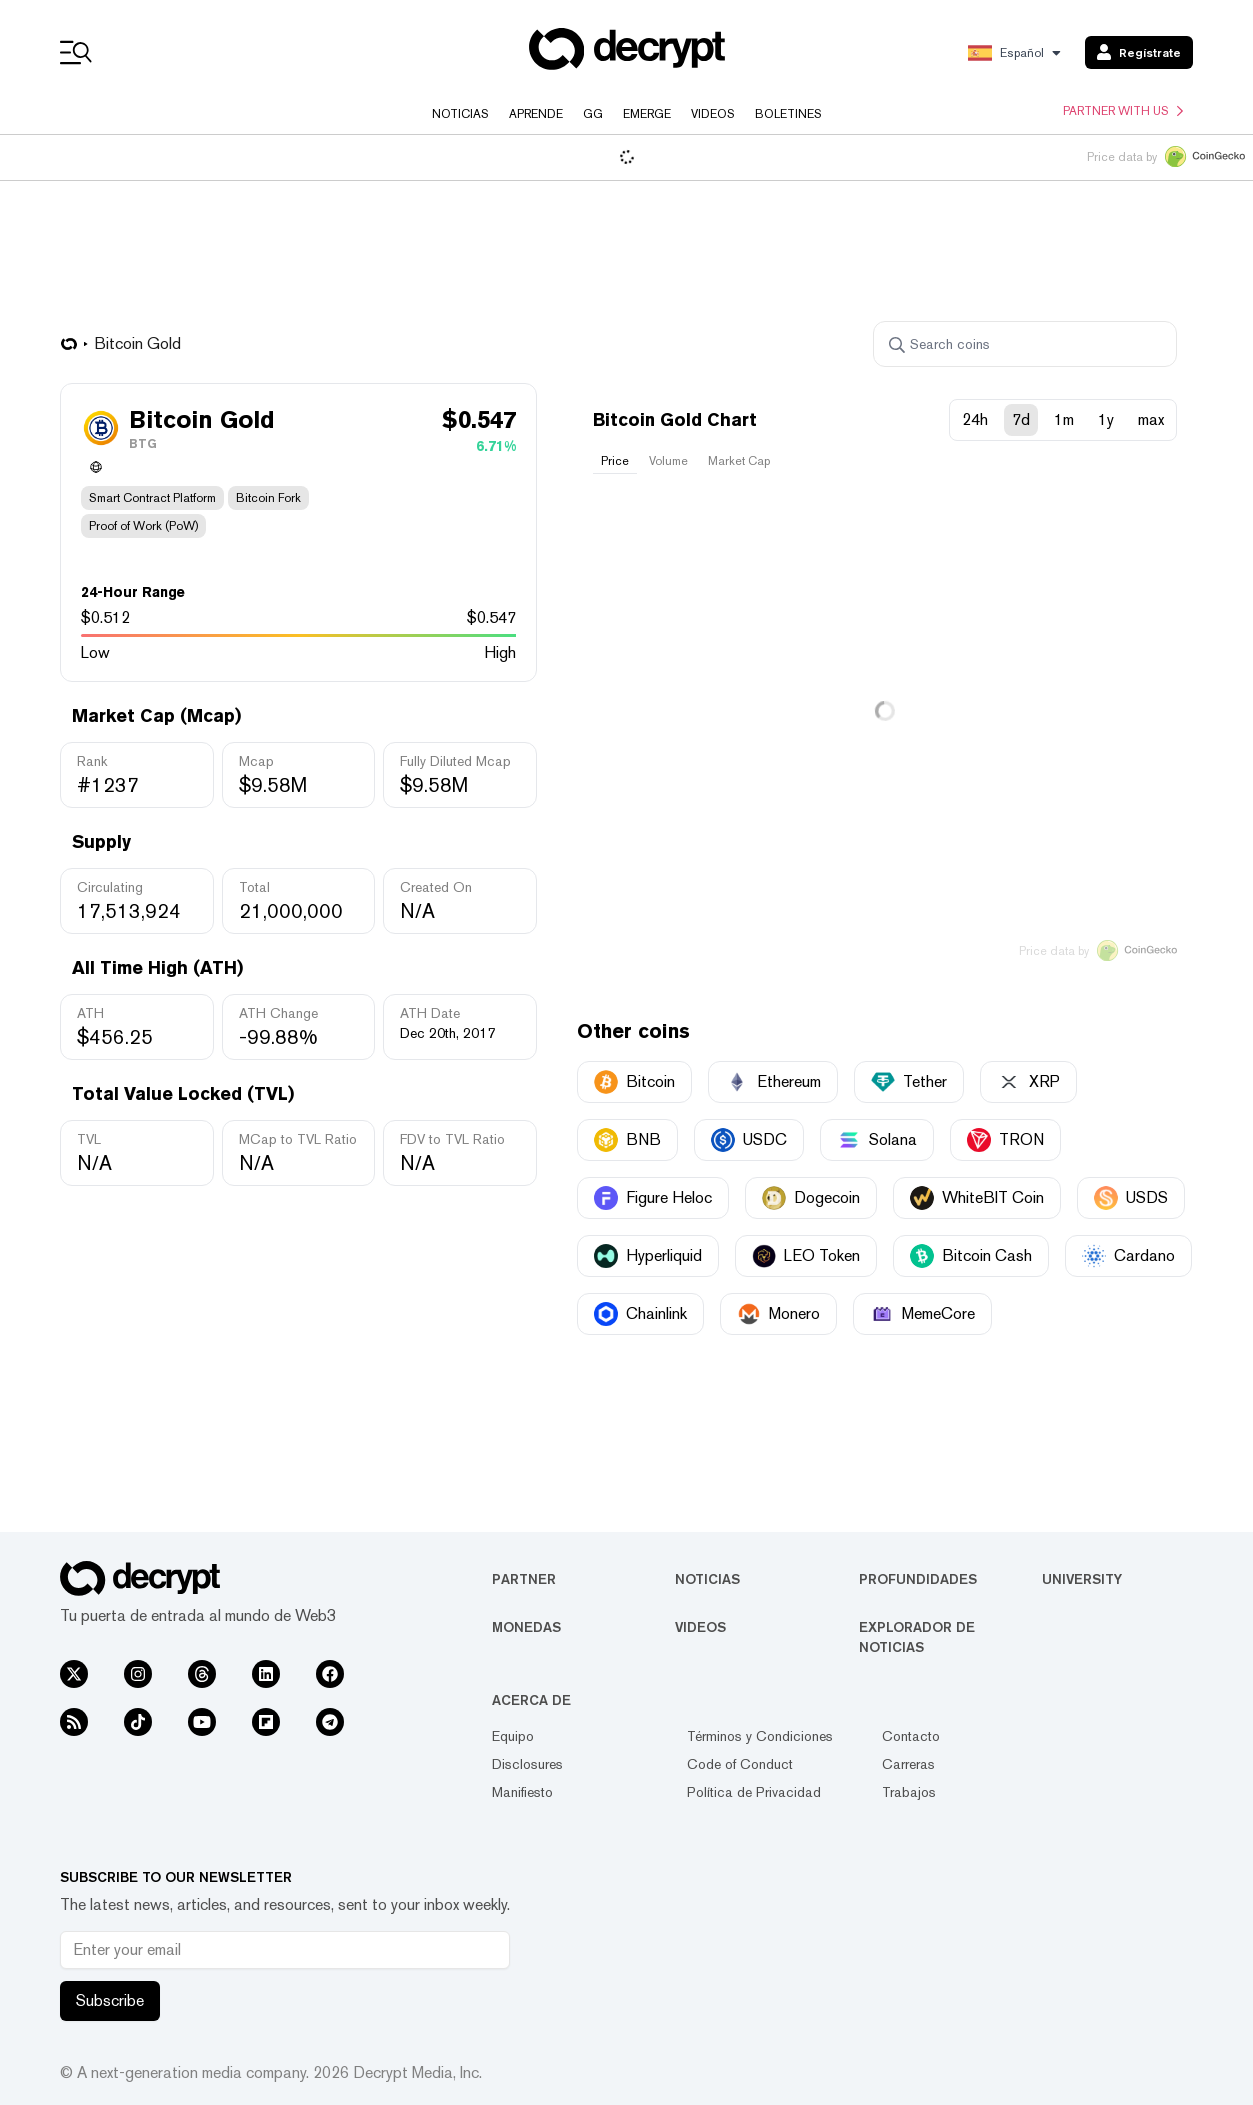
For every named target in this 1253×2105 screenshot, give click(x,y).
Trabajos (909, 1792)
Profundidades (918, 1579)
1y (1106, 419)
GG (593, 114)
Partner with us (1123, 111)
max (1151, 419)
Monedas (526, 1627)
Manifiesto (522, 1792)
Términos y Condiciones (760, 1736)
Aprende (536, 114)
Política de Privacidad (754, 1792)
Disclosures (527, 1764)
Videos (713, 114)
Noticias (460, 114)
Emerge (647, 114)
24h (975, 419)
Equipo (513, 1736)
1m (1064, 419)
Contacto (911, 1736)
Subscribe (110, 2000)
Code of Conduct (740, 1764)
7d (1021, 419)
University (1082, 1579)
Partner (524, 1579)
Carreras (908, 1764)
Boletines (788, 114)
